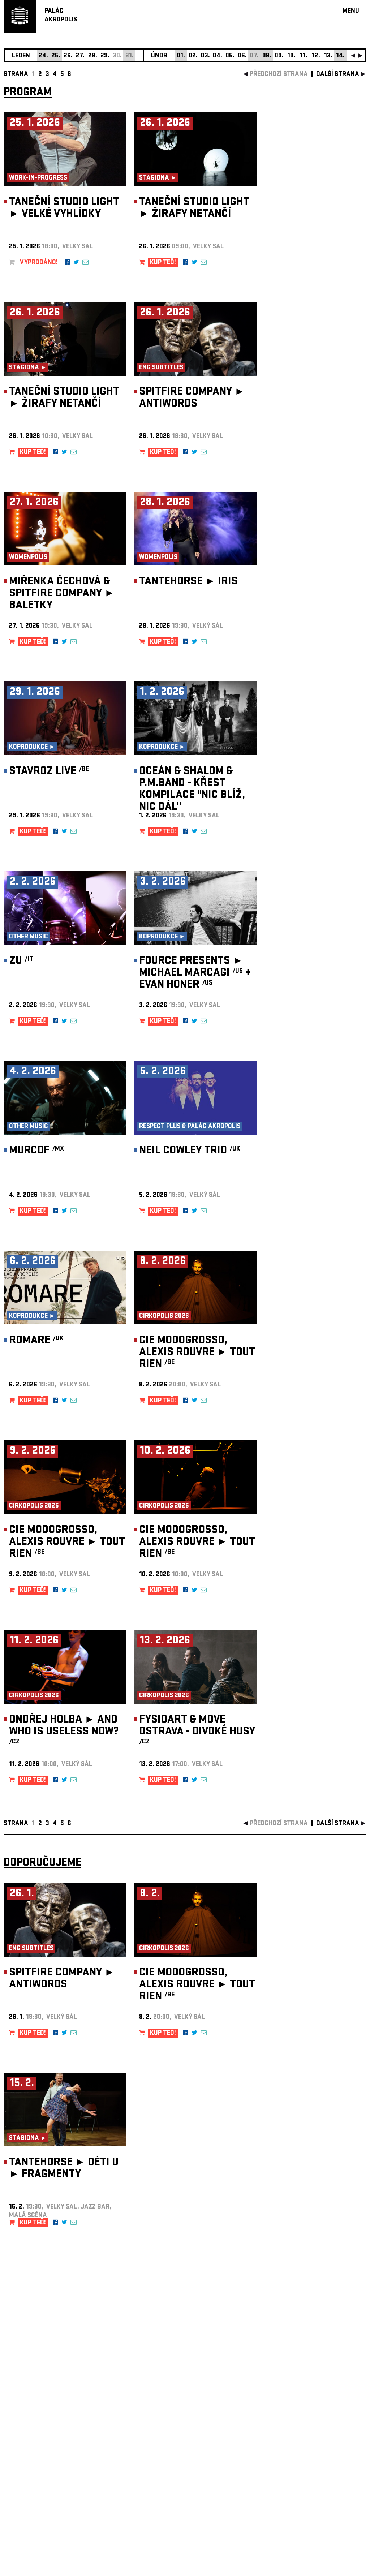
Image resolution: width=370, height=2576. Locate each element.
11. (303, 56)
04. (217, 56)
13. (328, 56)
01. (181, 56)
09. (279, 56)
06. (242, 56)
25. (55, 56)
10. (291, 56)
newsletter (320, 2394)
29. (104, 56)
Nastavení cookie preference (32, 2478)
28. (92, 56)
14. (340, 56)
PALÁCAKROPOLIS (60, 15)
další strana (337, 74)
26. (68, 56)
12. (316, 56)
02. (193, 56)
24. (43, 56)
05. (230, 56)
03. (205, 56)
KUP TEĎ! (163, 263)
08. (266, 56)
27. (80, 56)
